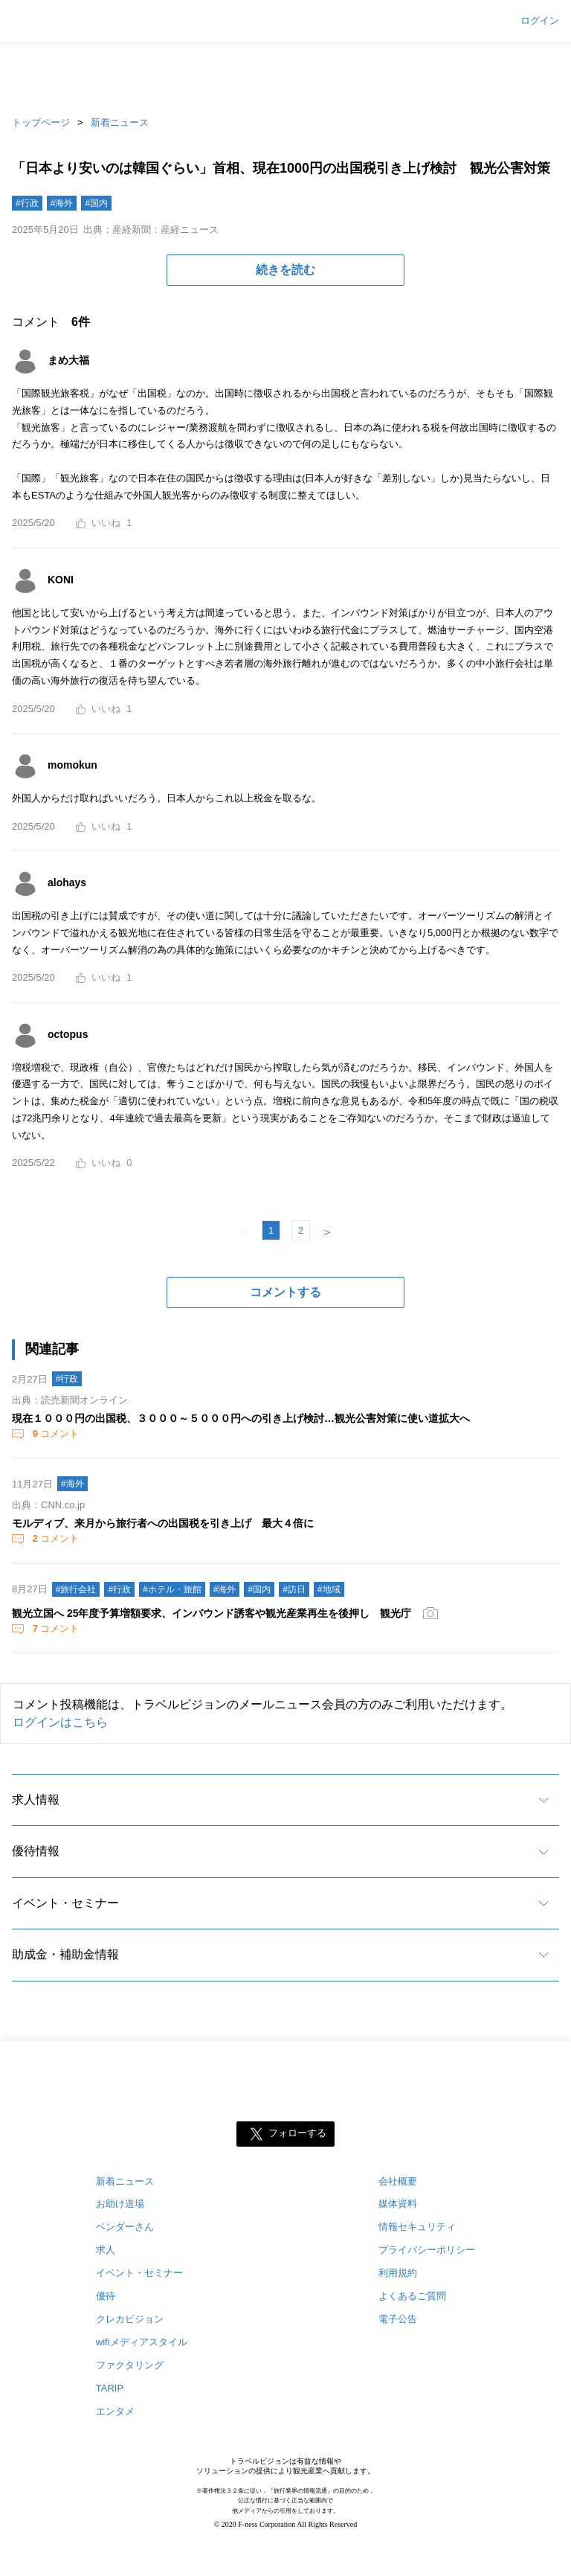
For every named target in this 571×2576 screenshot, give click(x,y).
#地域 (329, 1589)
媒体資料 (397, 2203)
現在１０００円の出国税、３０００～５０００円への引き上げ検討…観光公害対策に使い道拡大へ (241, 1418)
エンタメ (115, 2411)
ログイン (539, 21)
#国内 (96, 203)
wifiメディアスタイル (141, 2342)
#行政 (27, 203)
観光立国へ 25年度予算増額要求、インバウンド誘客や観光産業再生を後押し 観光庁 (211, 1613)
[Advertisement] (285, 74)
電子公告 (397, 2319)
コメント (54, 1433)
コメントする (285, 1292)
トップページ (41, 122)
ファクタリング (130, 2365)
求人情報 (35, 1799)
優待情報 (35, 1851)
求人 (105, 2249)
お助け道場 (120, 2203)
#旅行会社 (76, 1589)
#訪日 (294, 1589)
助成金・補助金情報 (65, 1954)
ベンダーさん (125, 2226)
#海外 (62, 203)
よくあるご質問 (412, 2295)
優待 (105, 2295)
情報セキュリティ (417, 2226)
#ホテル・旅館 (172, 1589)
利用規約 (397, 2272)
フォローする (297, 2132)
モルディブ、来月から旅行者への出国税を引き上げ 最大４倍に (163, 1523)
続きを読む (285, 269)
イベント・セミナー (65, 1903)
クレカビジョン (130, 2319)
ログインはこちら (60, 1722)
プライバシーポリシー (426, 2249)
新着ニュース (120, 122)
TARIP (109, 2388)
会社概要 (397, 2181)
